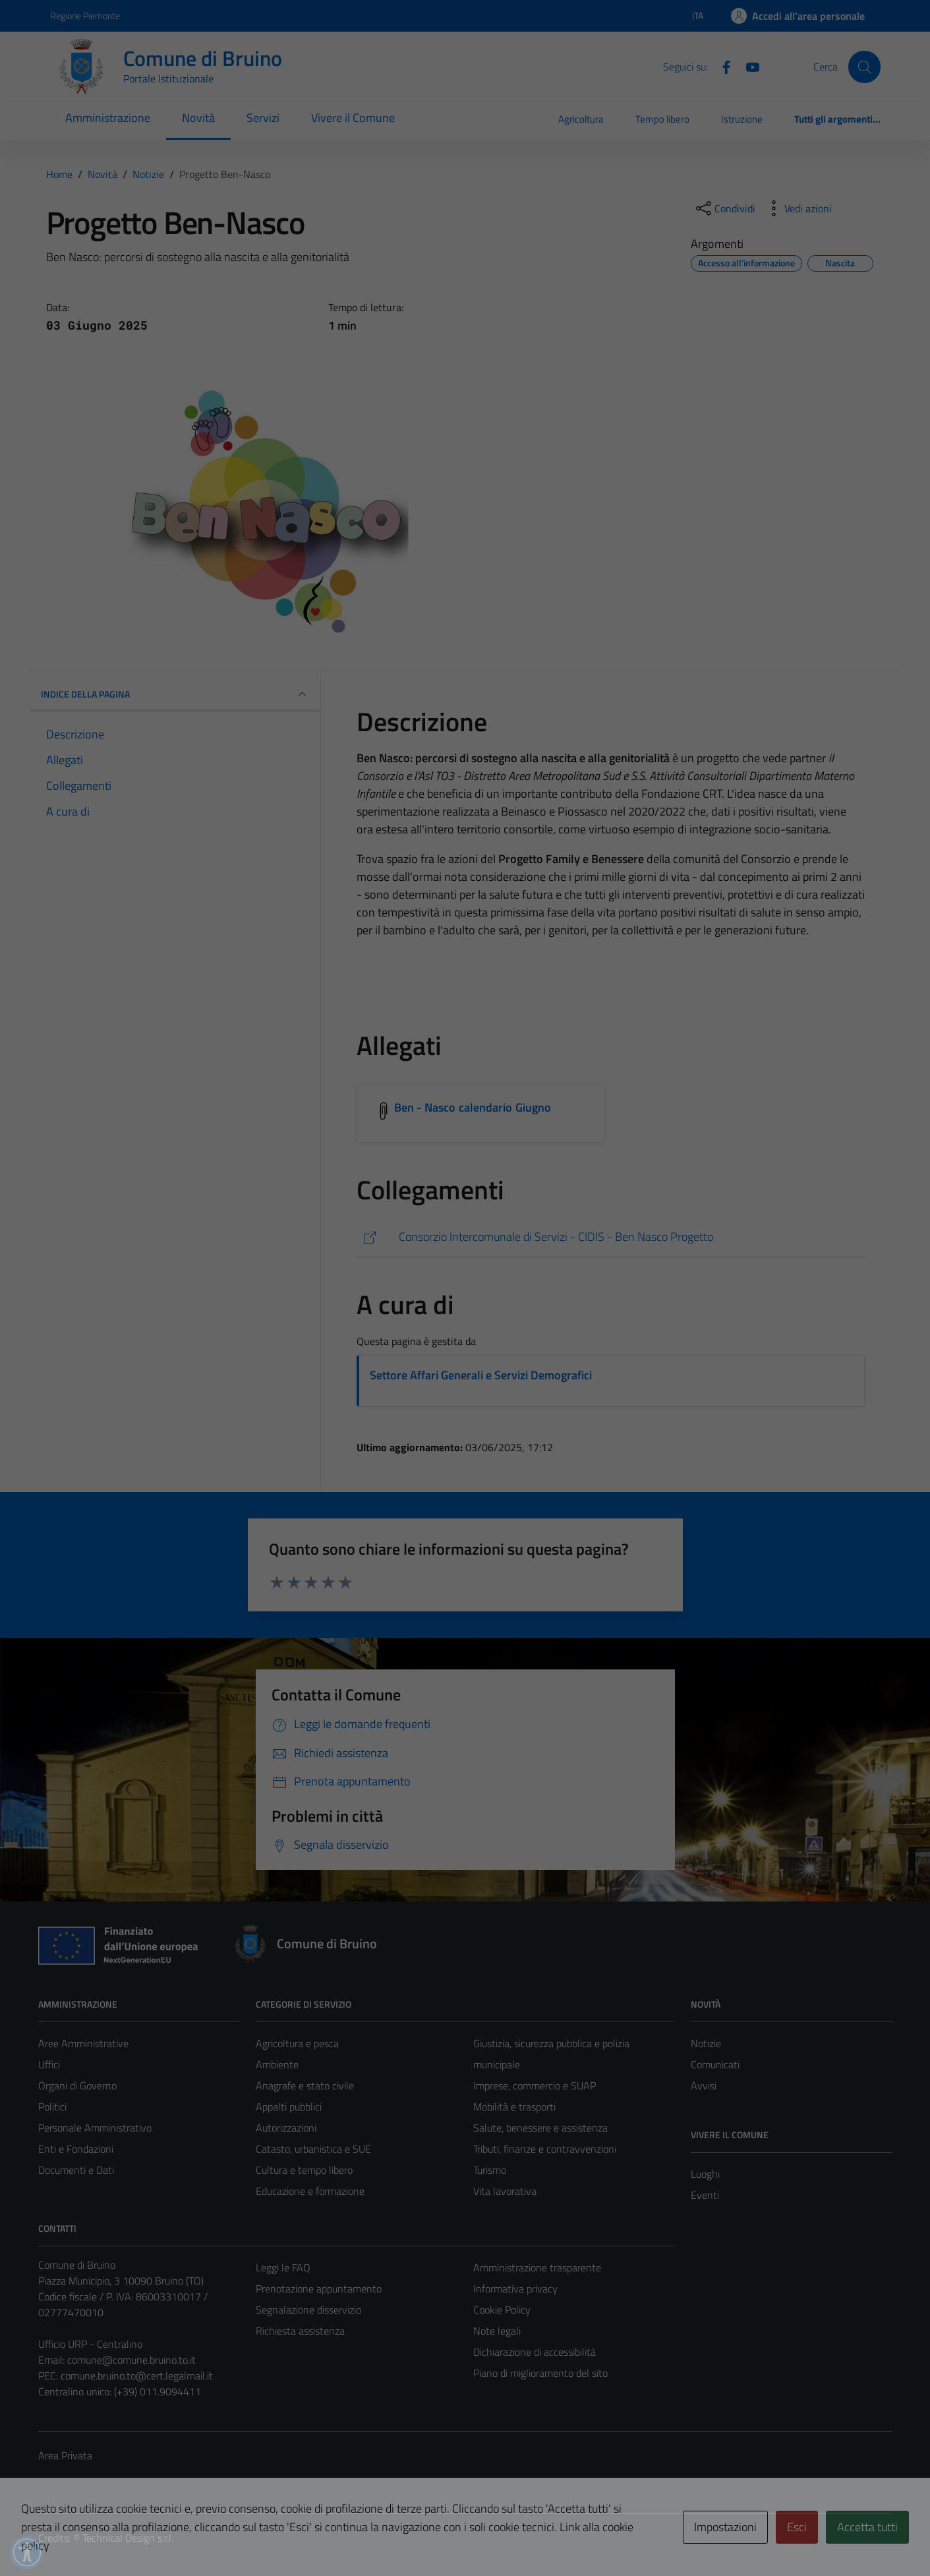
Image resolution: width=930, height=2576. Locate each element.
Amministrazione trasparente (537, 2267)
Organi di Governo (77, 2085)
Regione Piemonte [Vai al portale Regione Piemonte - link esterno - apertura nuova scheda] (85, 15)
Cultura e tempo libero (304, 2170)
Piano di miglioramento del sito (540, 2373)
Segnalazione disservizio (308, 2310)
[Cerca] (864, 66)
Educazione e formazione (310, 2191)
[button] (27, 2552)
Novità (198, 118)
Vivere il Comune (353, 118)
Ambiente (277, 2064)
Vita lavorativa (505, 2191)
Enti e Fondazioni (75, 2149)
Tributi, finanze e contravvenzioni (544, 2149)
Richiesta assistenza (300, 2331)
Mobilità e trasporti (514, 2106)
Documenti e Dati (76, 2170)
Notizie (706, 2043)
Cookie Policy (502, 2310)
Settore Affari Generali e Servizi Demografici (481, 1375)
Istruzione (742, 119)
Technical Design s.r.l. (127, 2538)
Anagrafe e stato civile (305, 2085)
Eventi (705, 2195)
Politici (52, 2106)
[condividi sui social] (724, 208)
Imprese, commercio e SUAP (534, 2085)
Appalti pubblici (289, 2106)
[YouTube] (747, 66)
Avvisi (703, 2085)
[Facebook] (721, 66)
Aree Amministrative (83, 2043)
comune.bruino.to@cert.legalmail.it (137, 2375)
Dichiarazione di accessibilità (534, 2352)
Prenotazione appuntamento (319, 2288)
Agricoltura (581, 119)
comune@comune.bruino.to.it (131, 2360)
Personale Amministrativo (95, 2128)
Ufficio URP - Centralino (90, 2344)
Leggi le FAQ (283, 2267)
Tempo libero (662, 119)
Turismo (489, 2170)
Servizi (263, 118)
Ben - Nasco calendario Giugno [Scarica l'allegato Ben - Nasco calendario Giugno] (473, 1107)
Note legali (497, 2331)
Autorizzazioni (286, 2128)
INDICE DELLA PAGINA (175, 694)
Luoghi (705, 2174)
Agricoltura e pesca (297, 2043)
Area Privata (65, 2455)
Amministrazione (107, 118)
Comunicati (715, 2064)
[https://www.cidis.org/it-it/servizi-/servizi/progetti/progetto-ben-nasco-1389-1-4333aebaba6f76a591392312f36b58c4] (611, 1237)
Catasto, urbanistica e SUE (313, 2149)
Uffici (49, 2064)
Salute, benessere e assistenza (540, 2128)
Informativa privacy (515, 2288)
